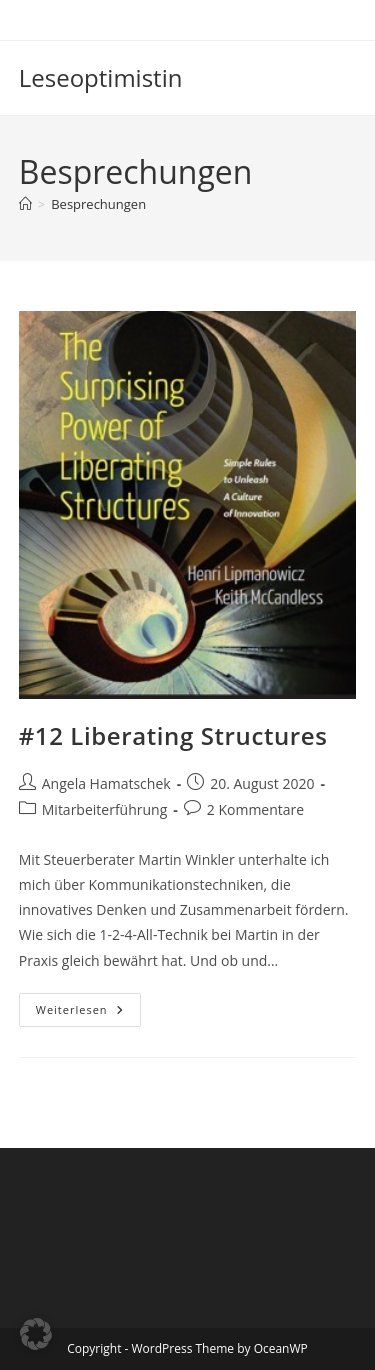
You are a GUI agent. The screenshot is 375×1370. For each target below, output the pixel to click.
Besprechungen (98, 204)
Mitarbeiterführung (105, 809)
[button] (36, 1334)
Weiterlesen (88, 1013)
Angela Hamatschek (106, 783)
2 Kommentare (255, 809)
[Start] (25, 204)
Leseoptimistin (101, 77)
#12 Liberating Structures (173, 735)
